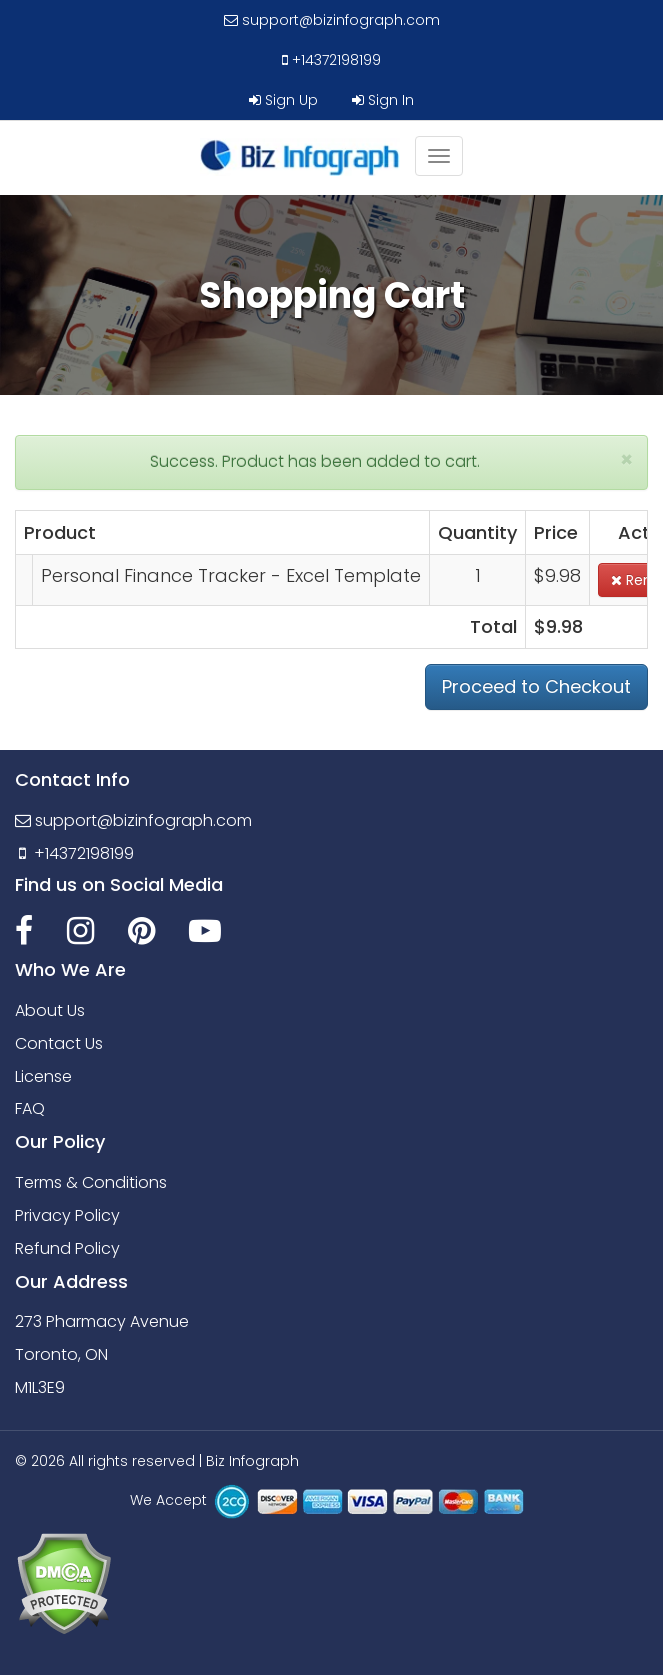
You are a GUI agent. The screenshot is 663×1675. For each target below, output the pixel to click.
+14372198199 (331, 60)
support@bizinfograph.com (332, 20)
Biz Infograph (252, 1461)
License (43, 1076)
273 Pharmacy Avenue (102, 1321)
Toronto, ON (61, 1354)
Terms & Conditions (91, 1182)
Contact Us (59, 1043)
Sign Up (283, 100)
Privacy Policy (67, 1215)
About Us (50, 1010)
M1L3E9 (40, 1387)
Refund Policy (67, 1248)
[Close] (626, 459)
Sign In (383, 100)
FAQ (30, 1108)
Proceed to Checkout (536, 686)
